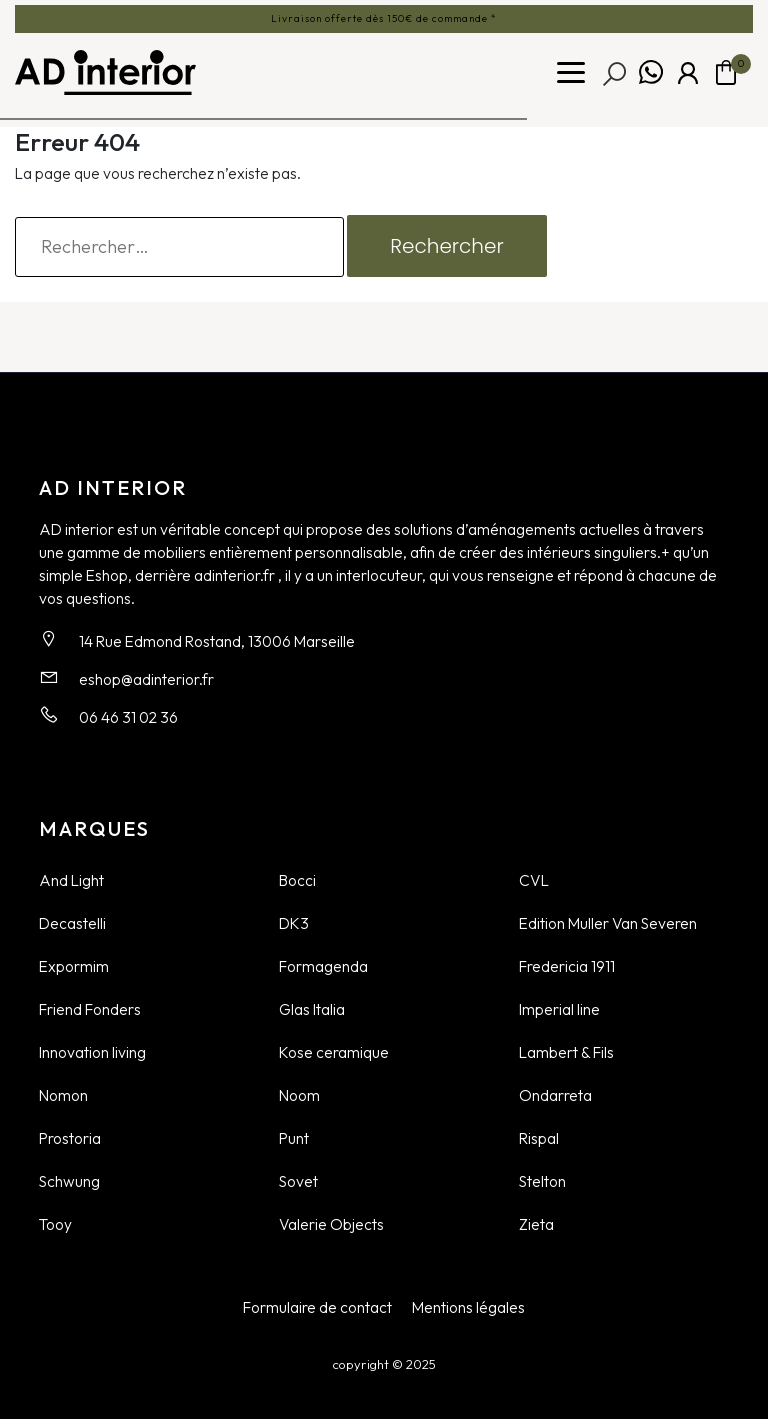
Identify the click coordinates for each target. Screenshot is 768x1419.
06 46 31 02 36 (128, 717)
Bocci (297, 880)
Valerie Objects (331, 1224)
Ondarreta (555, 1095)
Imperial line (559, 1009)
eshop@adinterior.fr (146, 679)
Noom (299, 1095)
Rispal (539, 1138)
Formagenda (323, 966)
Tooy (55, 1224)
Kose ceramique (334, 1052)
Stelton (542, 1181)
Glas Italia (312, 1009)
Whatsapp (651, 73)
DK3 (294, 923)
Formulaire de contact (317, 1307)
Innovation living (92, 1052)
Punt (294, 1138)
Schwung (69, 1181)
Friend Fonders (90, 1009)
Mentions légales (468, 1307)
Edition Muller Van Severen (608, 923)
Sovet (298, 1181)
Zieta (536, 1224)
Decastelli (72, 923)
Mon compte (688, 73)
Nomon (63, 1095)
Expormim (74, 966)
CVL (534, 880)
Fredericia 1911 (567, 966)
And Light (71, 880)
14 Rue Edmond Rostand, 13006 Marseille (217, 641)
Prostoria (70, 1138)
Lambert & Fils (566, 1052)
